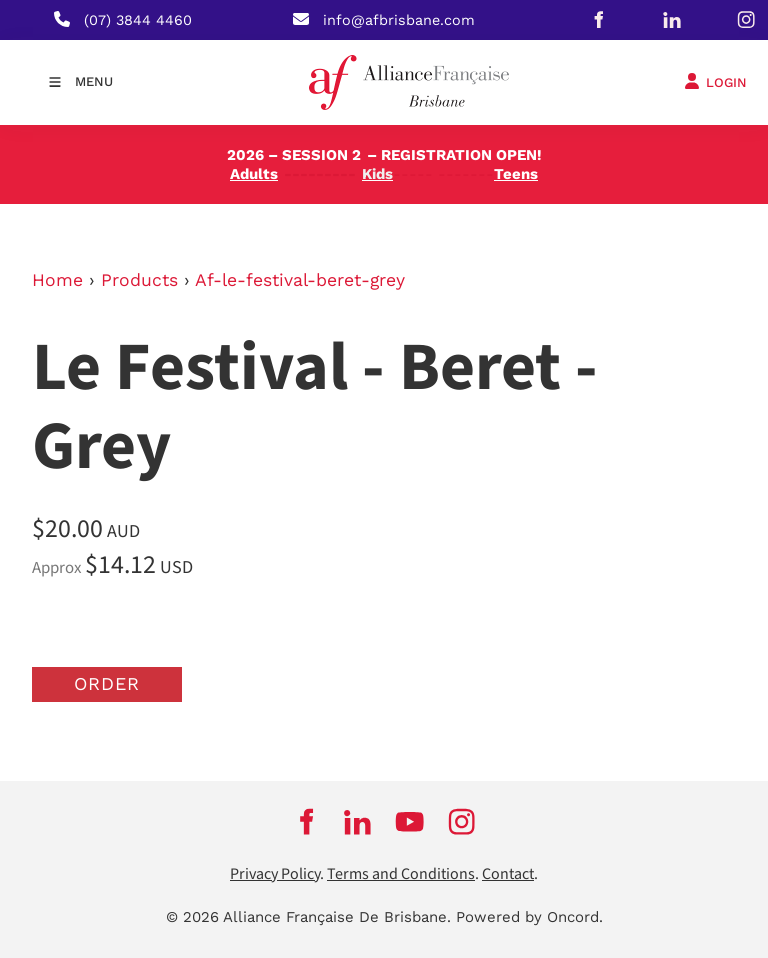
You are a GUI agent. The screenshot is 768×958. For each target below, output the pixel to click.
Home (57, 280)
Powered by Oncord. (529, 917)
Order (107, 683)
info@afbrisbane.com (399, 20)
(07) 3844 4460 (138, 20)
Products (139, 280)
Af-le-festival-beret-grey (300, 280)
